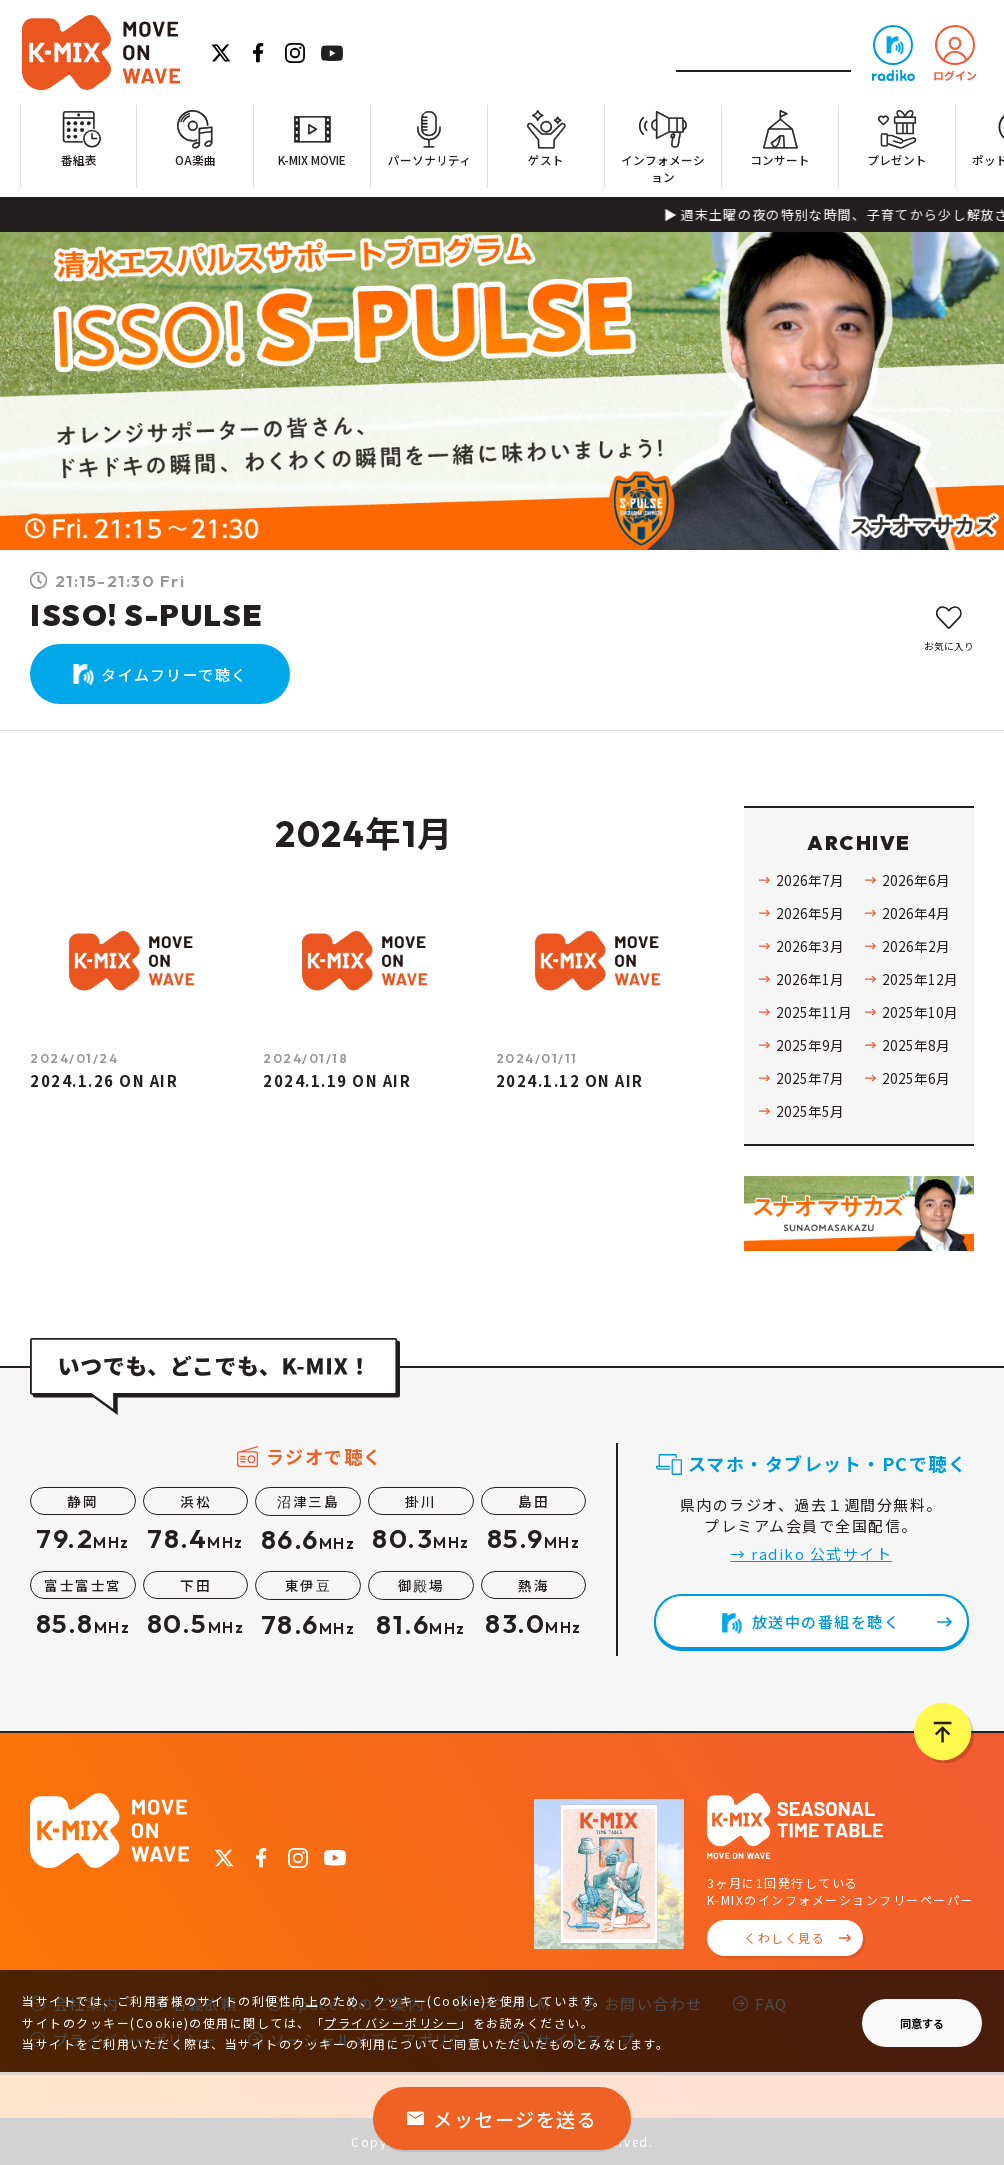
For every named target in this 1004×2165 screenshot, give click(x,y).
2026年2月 (916, 946)
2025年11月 (814, 1012)
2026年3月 (810, 946)
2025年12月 (920, 979)
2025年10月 (920, 1012)
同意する (922, 2023)
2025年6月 (916, 1078)
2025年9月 (810, 1045)
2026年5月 (810, 913)
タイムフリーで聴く (174, 674)
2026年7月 (810, 880)
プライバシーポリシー (391, 2022)
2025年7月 (810, 1078)
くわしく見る (784, 1937)
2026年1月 (810, 979)
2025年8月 (916, 1045)
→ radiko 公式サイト (811, 1553)
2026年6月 (916, 880)
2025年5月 (810, 1111)
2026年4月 (916, 913)
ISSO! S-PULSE (147, 615)
